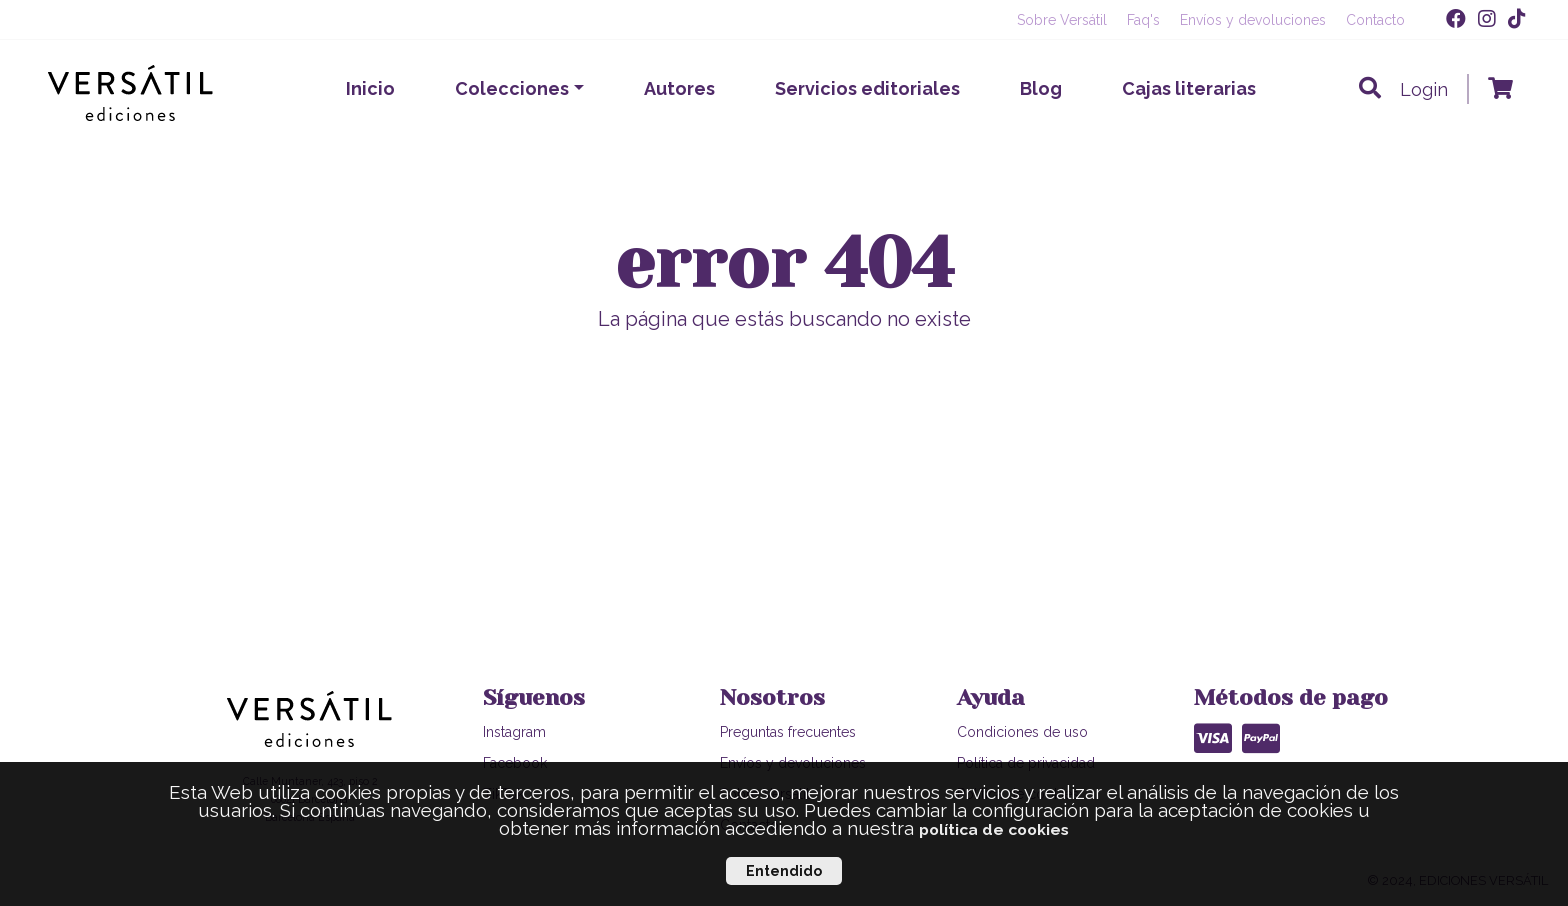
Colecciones (512, 88)
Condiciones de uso (1022, 732)
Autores (679, 88)
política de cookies (994, 829)
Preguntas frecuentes (788, 732)
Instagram (514, 732)
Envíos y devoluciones (1253, 20)
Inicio (370, 88)
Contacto (1375, 20)
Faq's (1143, 20)
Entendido (784, 871)
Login (1424, 89)
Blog (1041, 88)
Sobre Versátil (1062, 20)
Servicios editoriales (867, 88)
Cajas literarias (1189, 88)
